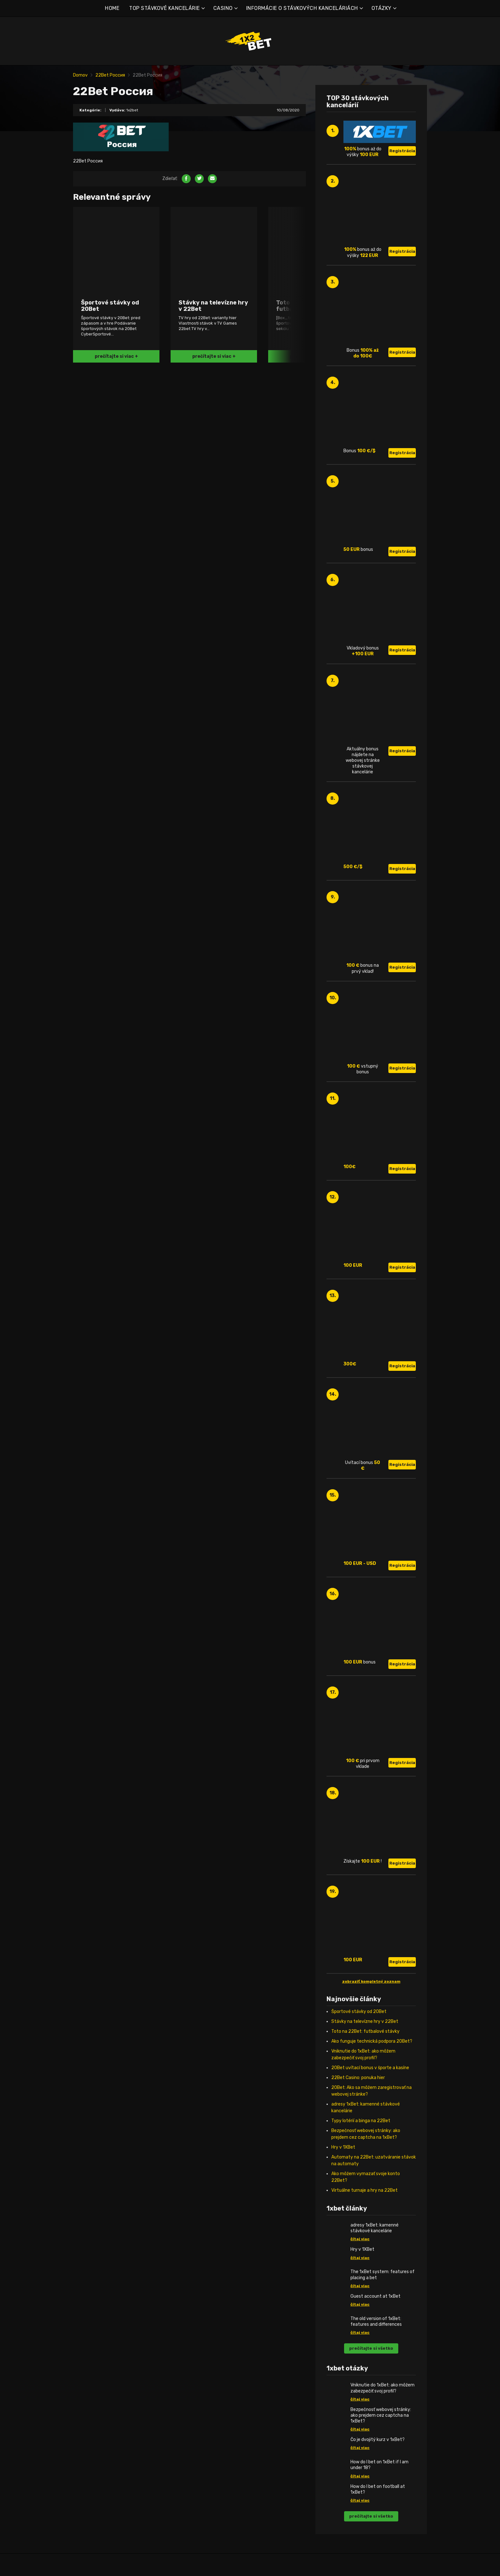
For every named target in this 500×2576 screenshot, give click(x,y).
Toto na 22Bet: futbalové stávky (365, 2031)
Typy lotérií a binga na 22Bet (360, 2120)
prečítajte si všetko (371, 2348)
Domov (80, 75)
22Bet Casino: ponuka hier (358, 2077)
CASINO (223, 8)
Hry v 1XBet (343, 2147)
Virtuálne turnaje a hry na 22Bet (364, 2190)
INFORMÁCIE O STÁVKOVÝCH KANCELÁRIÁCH (302, 8)
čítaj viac (360, 2239)
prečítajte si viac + (116, 356)
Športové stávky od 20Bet (358, 2011)
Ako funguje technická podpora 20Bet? (371, 2041)
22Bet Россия (110, 75)
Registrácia (402, 150)
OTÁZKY (381, 8)
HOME (112, 8)
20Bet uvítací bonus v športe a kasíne (370, 2067)
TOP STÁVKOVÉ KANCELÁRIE (164, 8)
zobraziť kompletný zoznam (371, 1981)
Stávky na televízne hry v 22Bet (364, 2021)
